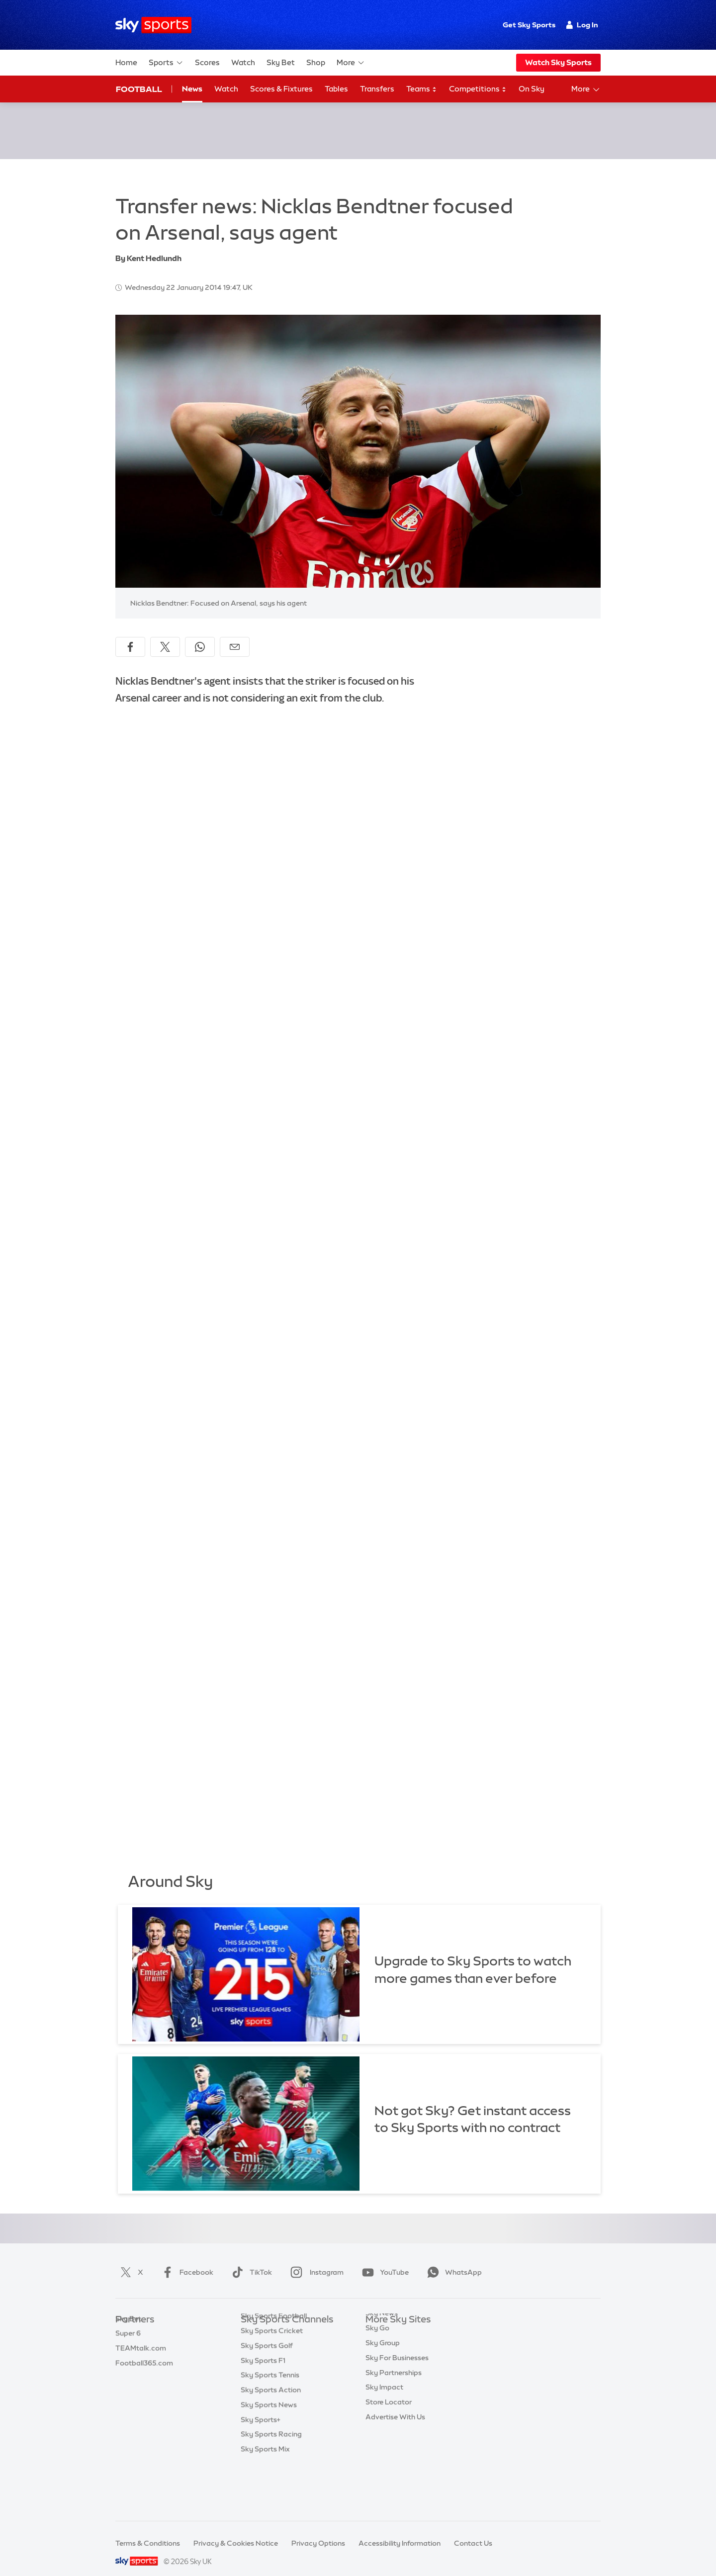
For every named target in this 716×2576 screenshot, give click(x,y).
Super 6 (128, 2337)
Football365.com (144, 2367)
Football (139, 89)
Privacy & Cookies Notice (235, 2531)
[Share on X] (165, 635)
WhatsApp (452, 2260)
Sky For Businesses (397, 2382)
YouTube (383, 2260)
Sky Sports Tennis (270, 2411)
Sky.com (380, 2322)
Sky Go (377, 2352)
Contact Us (473, 2531)
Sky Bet (281, 62)
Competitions (478, 89)
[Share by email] (235, 635)
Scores (207, 62)
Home (126, 62)
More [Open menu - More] (586, 89)
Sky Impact (384, 2411)
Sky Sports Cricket (272, 2367)
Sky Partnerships (393, 2397)
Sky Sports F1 (263, 2397)
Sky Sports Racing (271, 2470)
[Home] (153, 25)
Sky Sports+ (260, 2456)
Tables (336, 88)
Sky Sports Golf (267, 2382)
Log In (582, 25)
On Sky (531, 88)
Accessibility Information (399, 2531)
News (192, 88)
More (351, 63)
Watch (243, 62)
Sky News (381, 2337)
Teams (421, 89)
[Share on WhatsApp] (200, 635)
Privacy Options (318, 2531)
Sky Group (382, 2367)
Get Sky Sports (529, 24)
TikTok (250, 2260)
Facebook (185, 2260)
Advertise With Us (395, 2441)
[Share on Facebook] (130, 635)
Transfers (377, 88)
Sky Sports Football (274, 2352)
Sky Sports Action (271, 2426)
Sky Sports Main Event (278, 2322)
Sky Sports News (269, 2441)
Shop (315, 62)
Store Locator (388, 2426)
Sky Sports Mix (265, 2485)
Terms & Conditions (147, 2531)
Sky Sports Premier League (285, 2337)
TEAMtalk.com (140, 2352)
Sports (166, 63)
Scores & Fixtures (281, 88)
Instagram (315, 2260)
